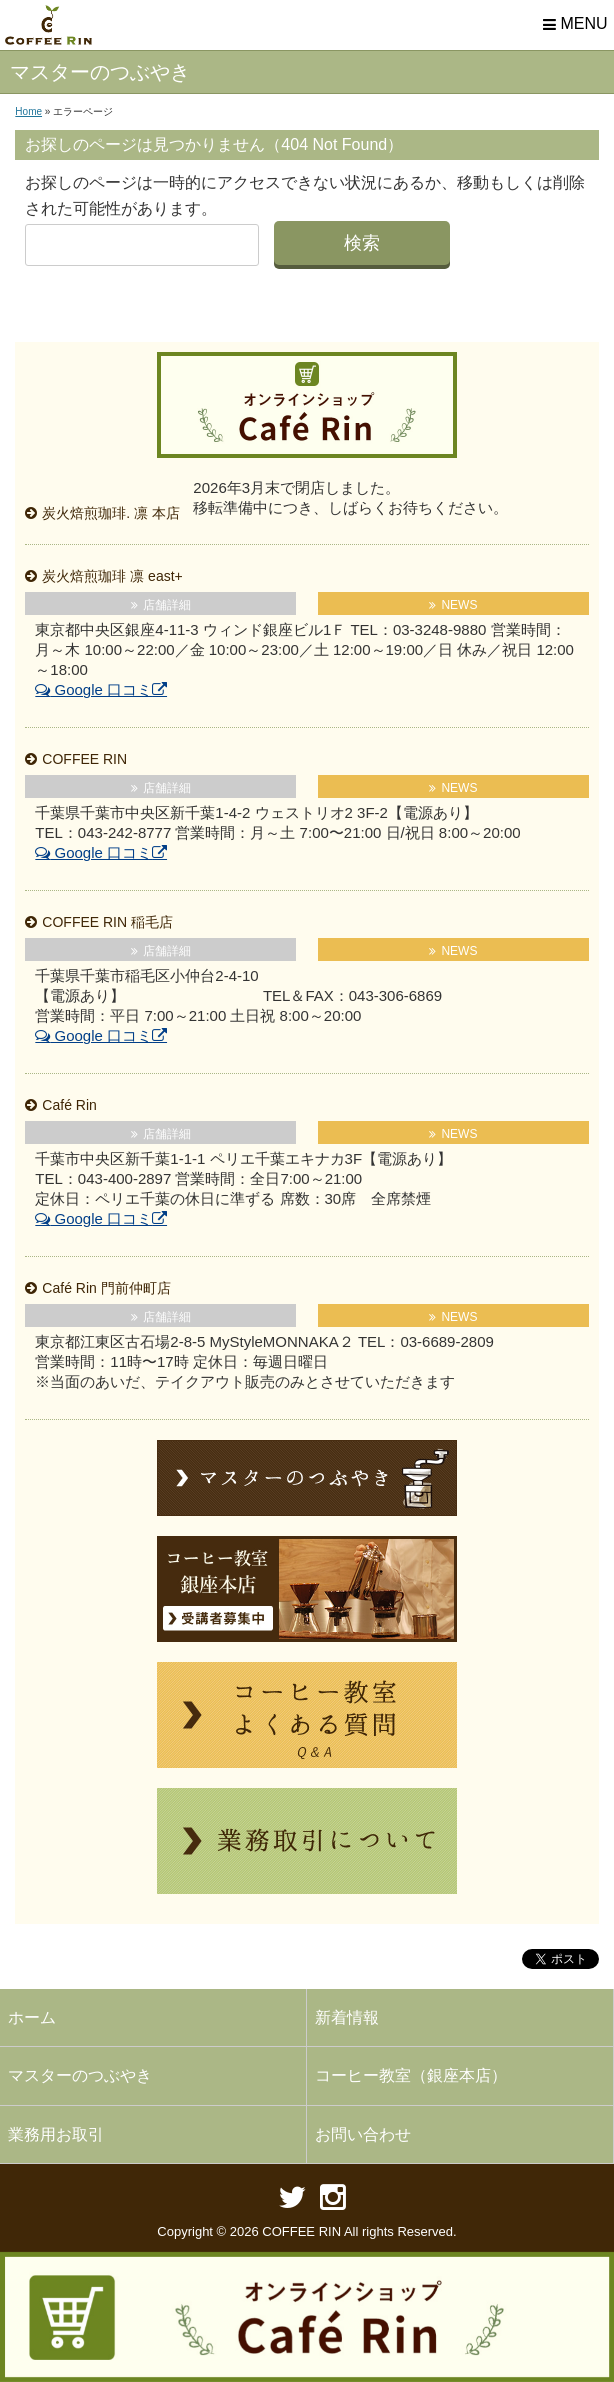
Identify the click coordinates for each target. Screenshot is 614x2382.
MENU (573, 25)
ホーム (32, 2017)
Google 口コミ (93, 689)
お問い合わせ (363, 2134)
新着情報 (347, 2017)
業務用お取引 (56, 2134)
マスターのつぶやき (80, 2075)
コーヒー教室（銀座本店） (411, 2075)
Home (28, 111)
